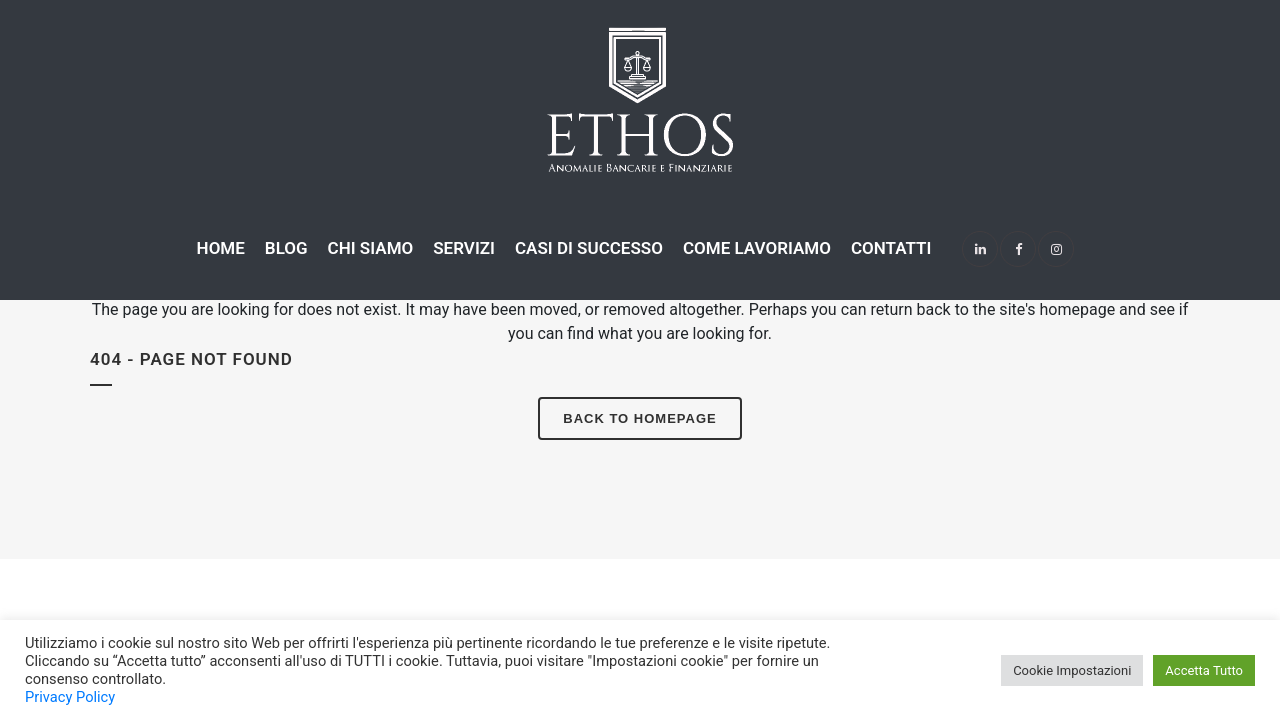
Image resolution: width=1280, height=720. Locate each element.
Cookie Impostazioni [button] (1072, 670)
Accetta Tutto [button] (1204, 670)
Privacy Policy (70, 697)
